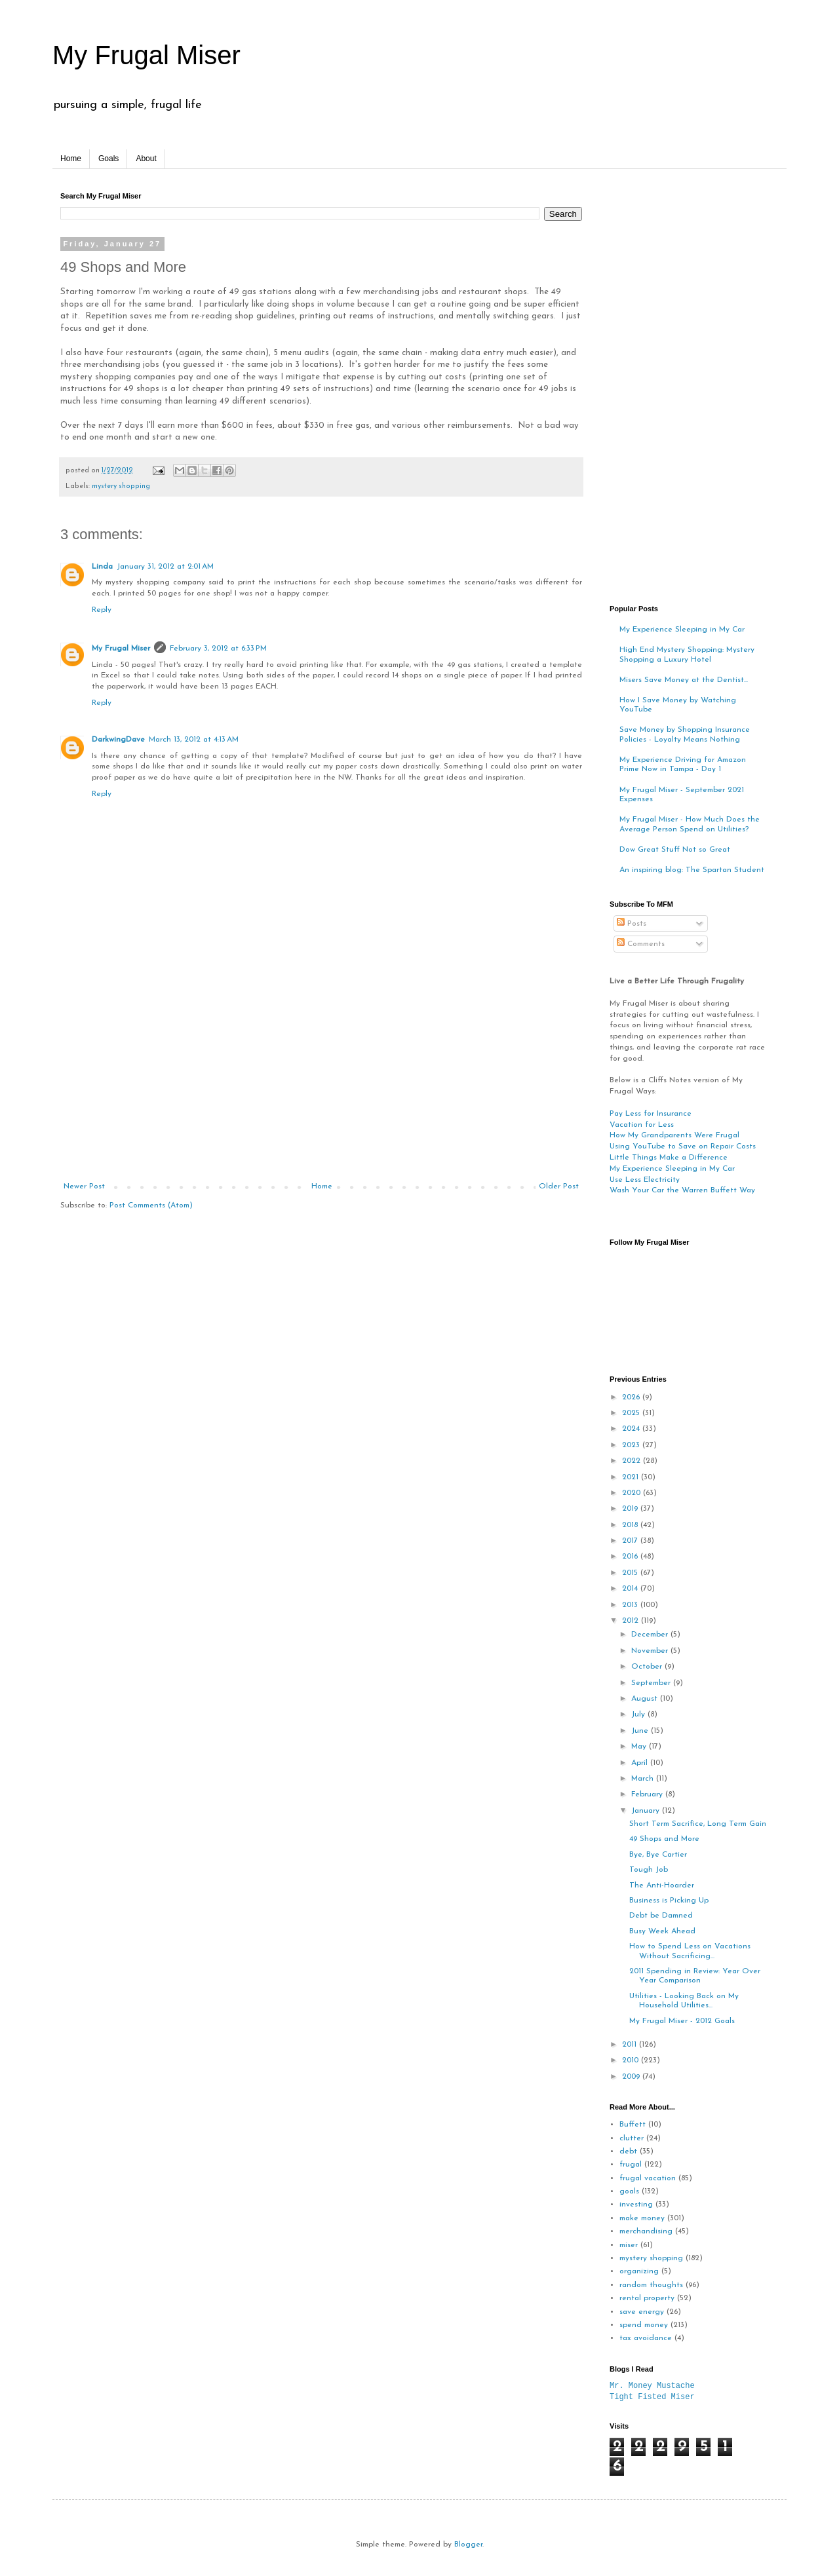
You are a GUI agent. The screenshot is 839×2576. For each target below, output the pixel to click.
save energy (641, 2312)
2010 (631, 2060)
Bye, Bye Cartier (658, 1855)
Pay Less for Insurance (651, 1114)
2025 (632, 1413)
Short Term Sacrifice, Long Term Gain (697, 1824)
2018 (631, 1525)
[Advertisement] (321, 1083)
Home (70, 158)
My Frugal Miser (146, 55)
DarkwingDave (118, 740)
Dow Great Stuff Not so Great (674, 850)
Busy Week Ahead (662, 1931)
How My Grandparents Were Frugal (674, 1135)
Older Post (559, 1186)
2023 (632, 1445)
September (652, 1683)
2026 (632, 1397)
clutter (631, 2138)
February (648, 1794)
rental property (646, 2298)
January (646, 1811)
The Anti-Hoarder (661, 1885)
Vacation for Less (642, 1125)
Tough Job (648, 1870)
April (640, 1763)
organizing (639, 2271)
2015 (631, 1573)
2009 (632, 2077)
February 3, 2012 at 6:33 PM (218, 649)
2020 (632, 1493)
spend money (643, 2325)
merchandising (646, 2231)
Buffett (632, 2125)
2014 (631, 1589)
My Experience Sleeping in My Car (682, 630)
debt (628, 2151)
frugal (630, 2165)
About (146, 158)
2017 (631, 1541)
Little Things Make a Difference (669, 1158)
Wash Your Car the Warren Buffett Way (682, 1190)
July (639, 1714)
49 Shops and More (664, 1839)
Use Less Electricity (645, 1180)
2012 (631, 1621)
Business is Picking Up (669, 1900)
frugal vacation (647, 2178)
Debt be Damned (661, 1916)
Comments (641, 944)
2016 (631, 1557)
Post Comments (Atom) (151, 1205)
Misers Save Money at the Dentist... (683, 680)
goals (629, 2191)
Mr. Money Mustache (652, 2385)
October (648, 1667)
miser (628, 2245)
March (643, 1779)
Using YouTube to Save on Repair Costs (683, 1146)
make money (642, 2218)
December (651, 1634)
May (640, 1747)
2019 (631, 1509)
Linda (102, 567)
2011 (630, 2045)
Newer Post (84, 1186)
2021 (631, 1477)
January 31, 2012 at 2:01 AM (165, 567)
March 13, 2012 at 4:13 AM (194, 740)
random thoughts (651, 2285)
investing (636, 2204)
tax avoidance (645, 2338)
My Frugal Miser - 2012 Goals (682, 2021)
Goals (108, 158)
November (651, 1651)
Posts (631, 924)
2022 (632, 1461)
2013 (631, 1605)
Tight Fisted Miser (652, 2396)
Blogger (468, 2544)
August (645, 1699)
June (641, 1731)
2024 (632, 1429)
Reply (101, 610)
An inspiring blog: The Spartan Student (691, 870)
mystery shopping (121, 486)
